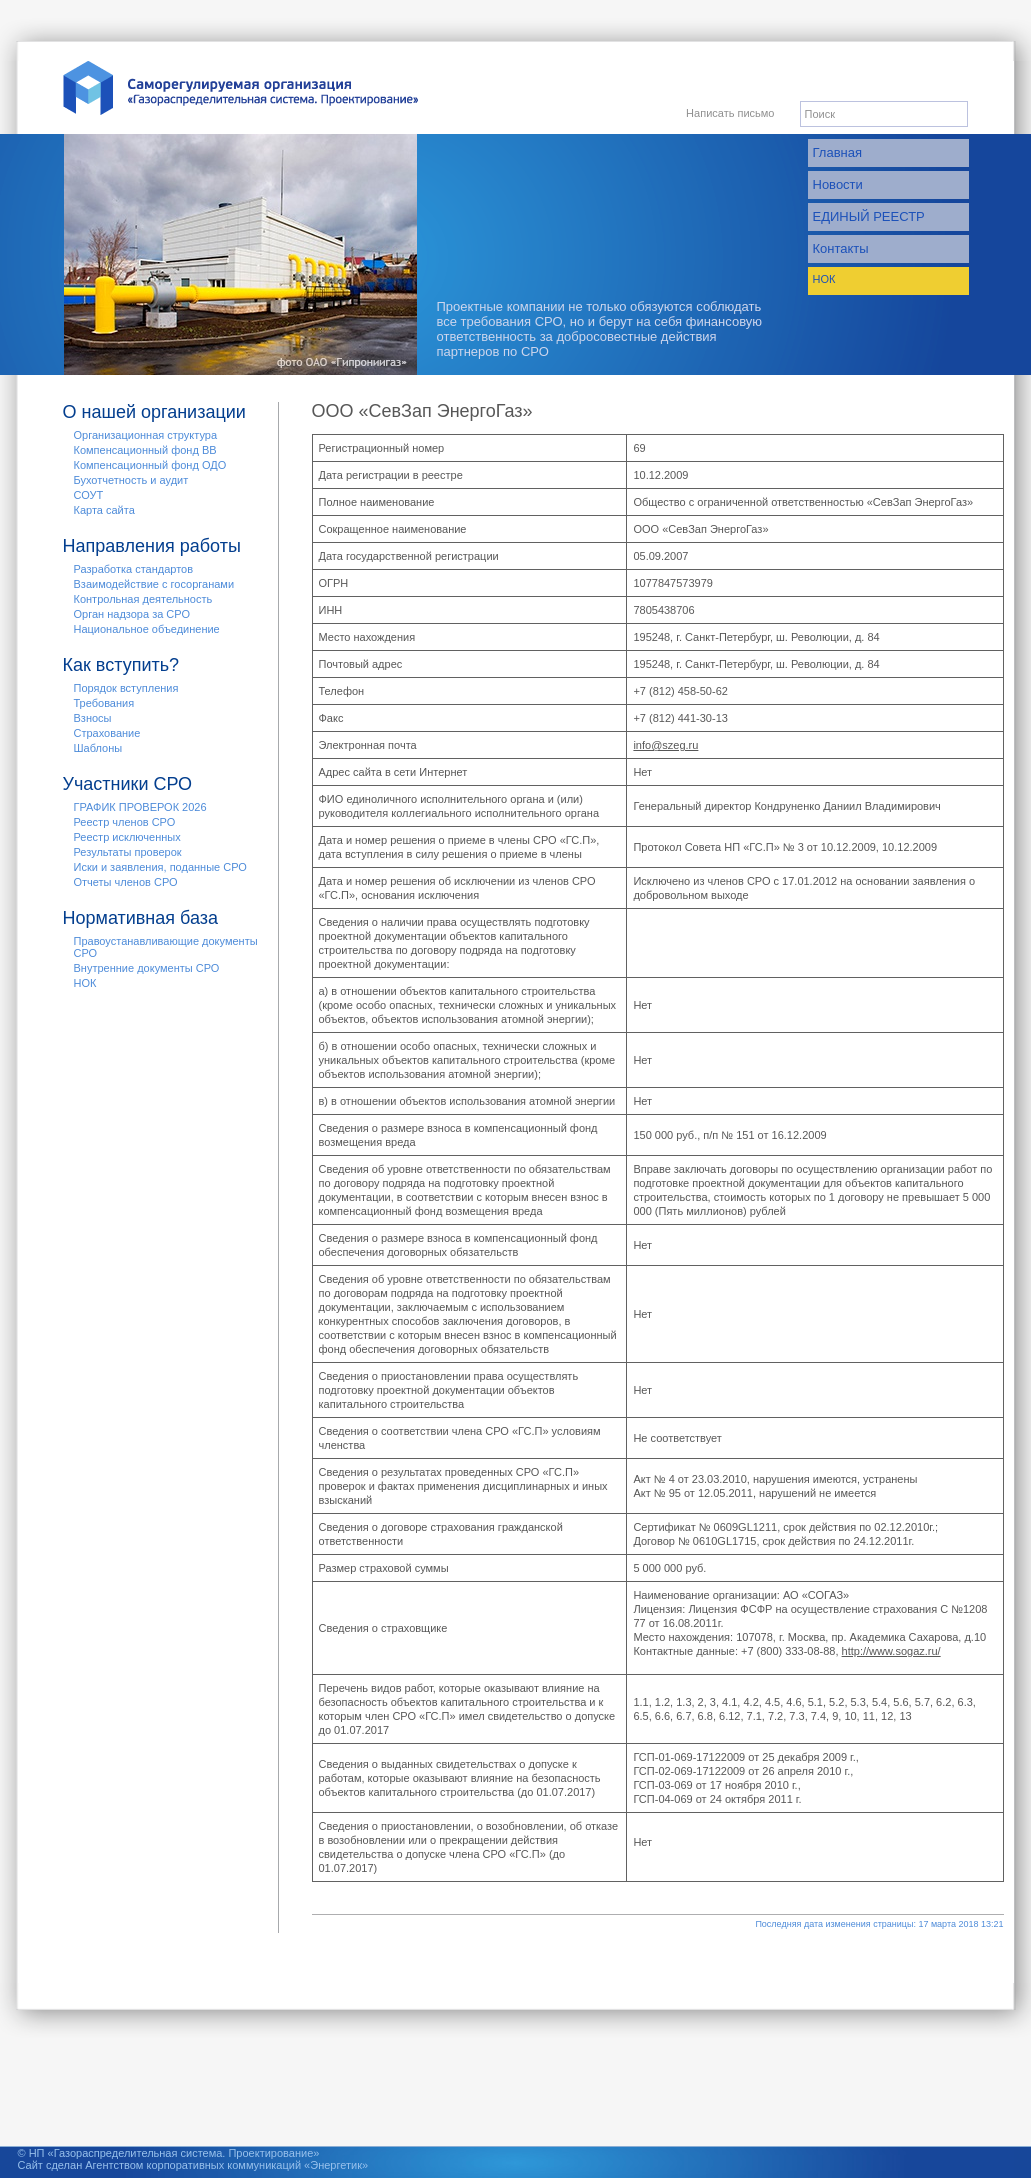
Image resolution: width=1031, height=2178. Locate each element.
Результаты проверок (128, 852)
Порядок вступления (126, 688)
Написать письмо (730, 113)
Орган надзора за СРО (132, 614)
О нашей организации (154, 412)
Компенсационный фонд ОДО (150, 465)
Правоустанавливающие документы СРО (166, 947)
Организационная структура (146, 435)
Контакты (841, 248)
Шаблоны (98, 748)
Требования (104, 703)
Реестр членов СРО (125, 822)
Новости (838, 184)
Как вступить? (121, 665)
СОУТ (89, 495)
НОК (824, 279)
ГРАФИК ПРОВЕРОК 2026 (140, 807)
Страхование (107, 733)
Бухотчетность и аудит (131, 480)
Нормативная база (141, 918)
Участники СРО (128, 784)
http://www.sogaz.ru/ (891, 1651)
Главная (837, 152)
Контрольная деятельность (143, 599)
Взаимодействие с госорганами (154, 584)
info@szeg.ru (665, 745)
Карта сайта (104, 510)
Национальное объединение (147, 629)
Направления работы (152, 546)
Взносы (93, 718)
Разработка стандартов (134, 569)
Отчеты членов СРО (126, 882)
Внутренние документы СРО (147, 968)
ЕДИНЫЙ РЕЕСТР (869, 216)
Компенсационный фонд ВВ (145, 450)
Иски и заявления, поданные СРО (160, 867)
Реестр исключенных (127, 837)
